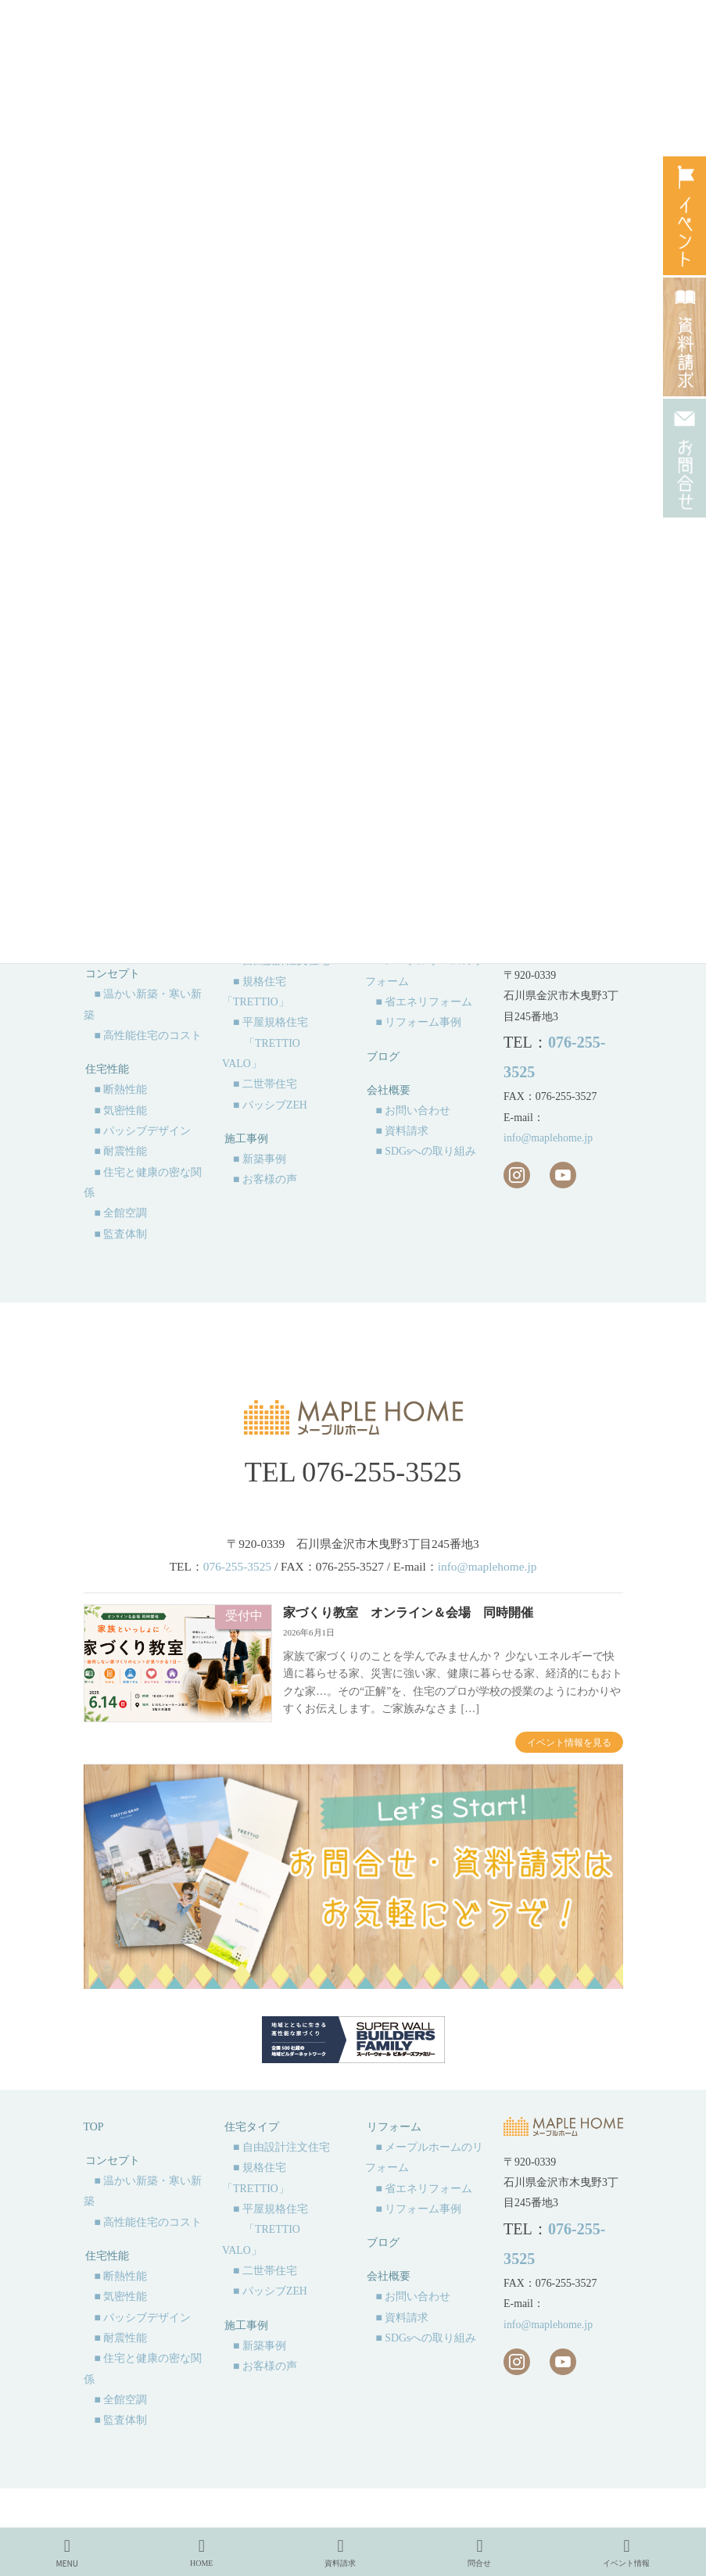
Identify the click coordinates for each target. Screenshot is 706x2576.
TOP (94, 2127)
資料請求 (340, 2552)
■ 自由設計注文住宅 (281, 2147)
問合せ (479, 2552)
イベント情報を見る (569, 1742)
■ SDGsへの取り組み (426, 1151)
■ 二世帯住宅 (265, 1084)
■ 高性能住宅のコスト (148, 1035)
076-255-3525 (381, 1472)
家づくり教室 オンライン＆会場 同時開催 (408, 1612)
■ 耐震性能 (121, 1151)
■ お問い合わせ (413, 1110)
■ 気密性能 (121, 1110)
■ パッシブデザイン (143, 1131)
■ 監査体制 (121, 1234)
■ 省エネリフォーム (424, 1002)
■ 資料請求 (402, 1131)
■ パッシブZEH (270, 1105)
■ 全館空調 (121, 1213)
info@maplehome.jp (548, 1138)
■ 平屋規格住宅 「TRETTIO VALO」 (265, 1042)
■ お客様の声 (265, 1179)
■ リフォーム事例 (419, 1022)
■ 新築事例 (259, 1159)
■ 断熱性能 (121, 1089)
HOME (201, 2552)
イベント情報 (626, 2552)
